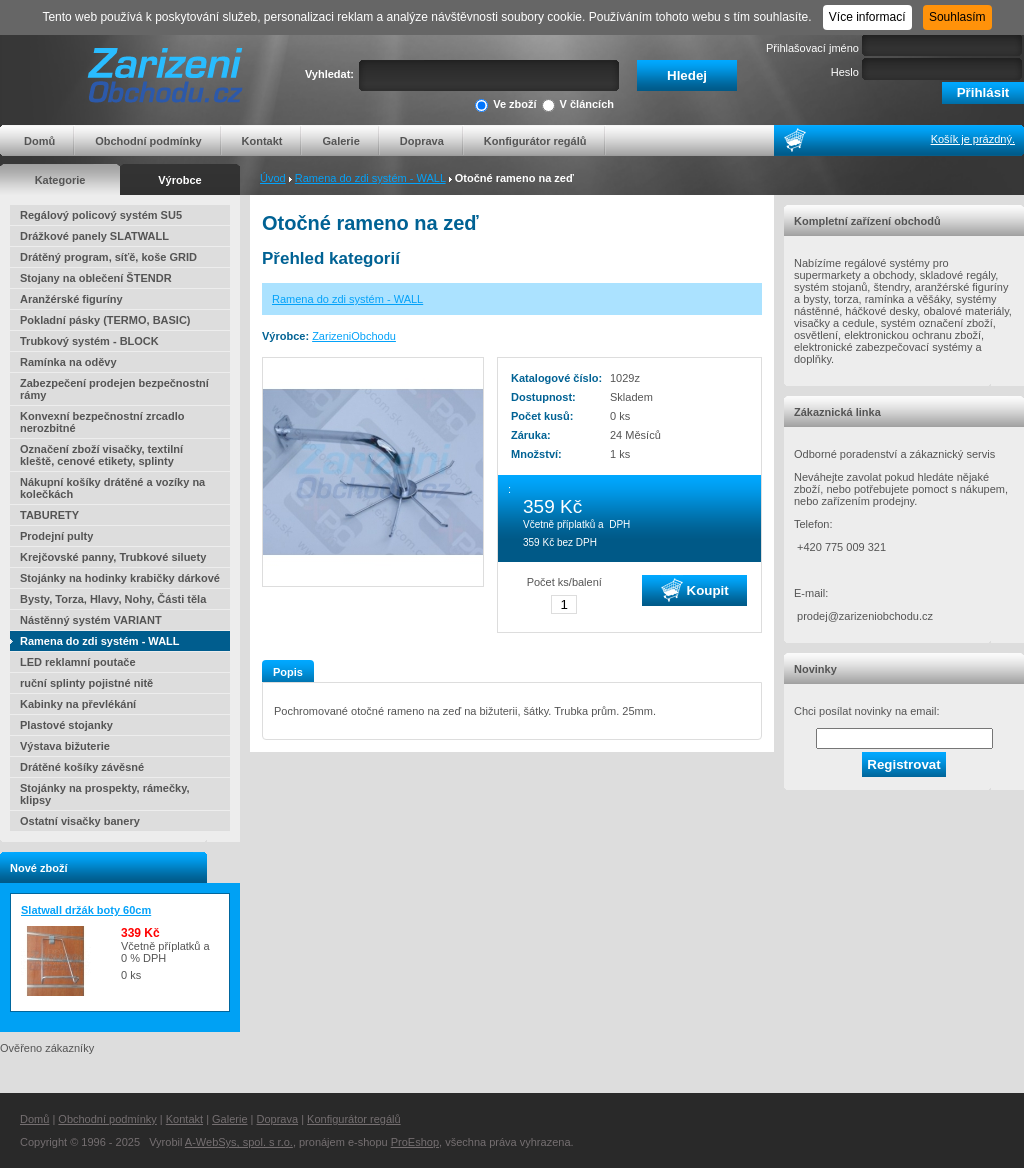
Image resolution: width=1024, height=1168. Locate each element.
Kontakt (262, 141)
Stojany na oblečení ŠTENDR (96, 278)
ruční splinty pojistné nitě (86, 683)
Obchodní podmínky (148, 141)
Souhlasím (957, 17)
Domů (39, 141)
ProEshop (415, 1142)
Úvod (273, 178)
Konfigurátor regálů (535, 141)
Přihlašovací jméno (812, 48)
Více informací (867, 17)
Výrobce (179, 180)
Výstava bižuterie (65, 746)
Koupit (695, 590)
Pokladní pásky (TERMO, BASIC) (105, 320)
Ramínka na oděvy (68, 362)
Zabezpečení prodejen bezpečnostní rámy (114, 389)
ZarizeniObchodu (354, 336)
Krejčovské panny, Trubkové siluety (113, 557)
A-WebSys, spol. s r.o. (239, 1142)
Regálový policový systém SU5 (101, 215)
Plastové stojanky (66, 725)
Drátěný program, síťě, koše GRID (108, 257)
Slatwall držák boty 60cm (86, 910)
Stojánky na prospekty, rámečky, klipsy (105, 794)
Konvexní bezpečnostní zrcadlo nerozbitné (102, 422)
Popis (288, 672)
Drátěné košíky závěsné (82, 767)
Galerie (340, 141)
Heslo (845, 72)
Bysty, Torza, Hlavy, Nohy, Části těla (113, 599)
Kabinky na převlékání (78, 704)
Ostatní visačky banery (80, 821)
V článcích (578, 105)
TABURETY (49, 515)
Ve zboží (505, 105)
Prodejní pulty (56, 536)
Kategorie (60, 180)
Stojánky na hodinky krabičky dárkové (120, 578)
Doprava (422, 141)
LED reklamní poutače (78, 662)
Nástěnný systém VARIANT (91, 620)
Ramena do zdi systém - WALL (370, 178)
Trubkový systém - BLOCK (89, 341)
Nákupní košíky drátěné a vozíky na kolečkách (112, 488)
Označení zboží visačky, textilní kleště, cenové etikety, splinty (101, 455)
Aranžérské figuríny (71, 299)
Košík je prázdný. (973, 139)
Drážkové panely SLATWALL (94, 236)
